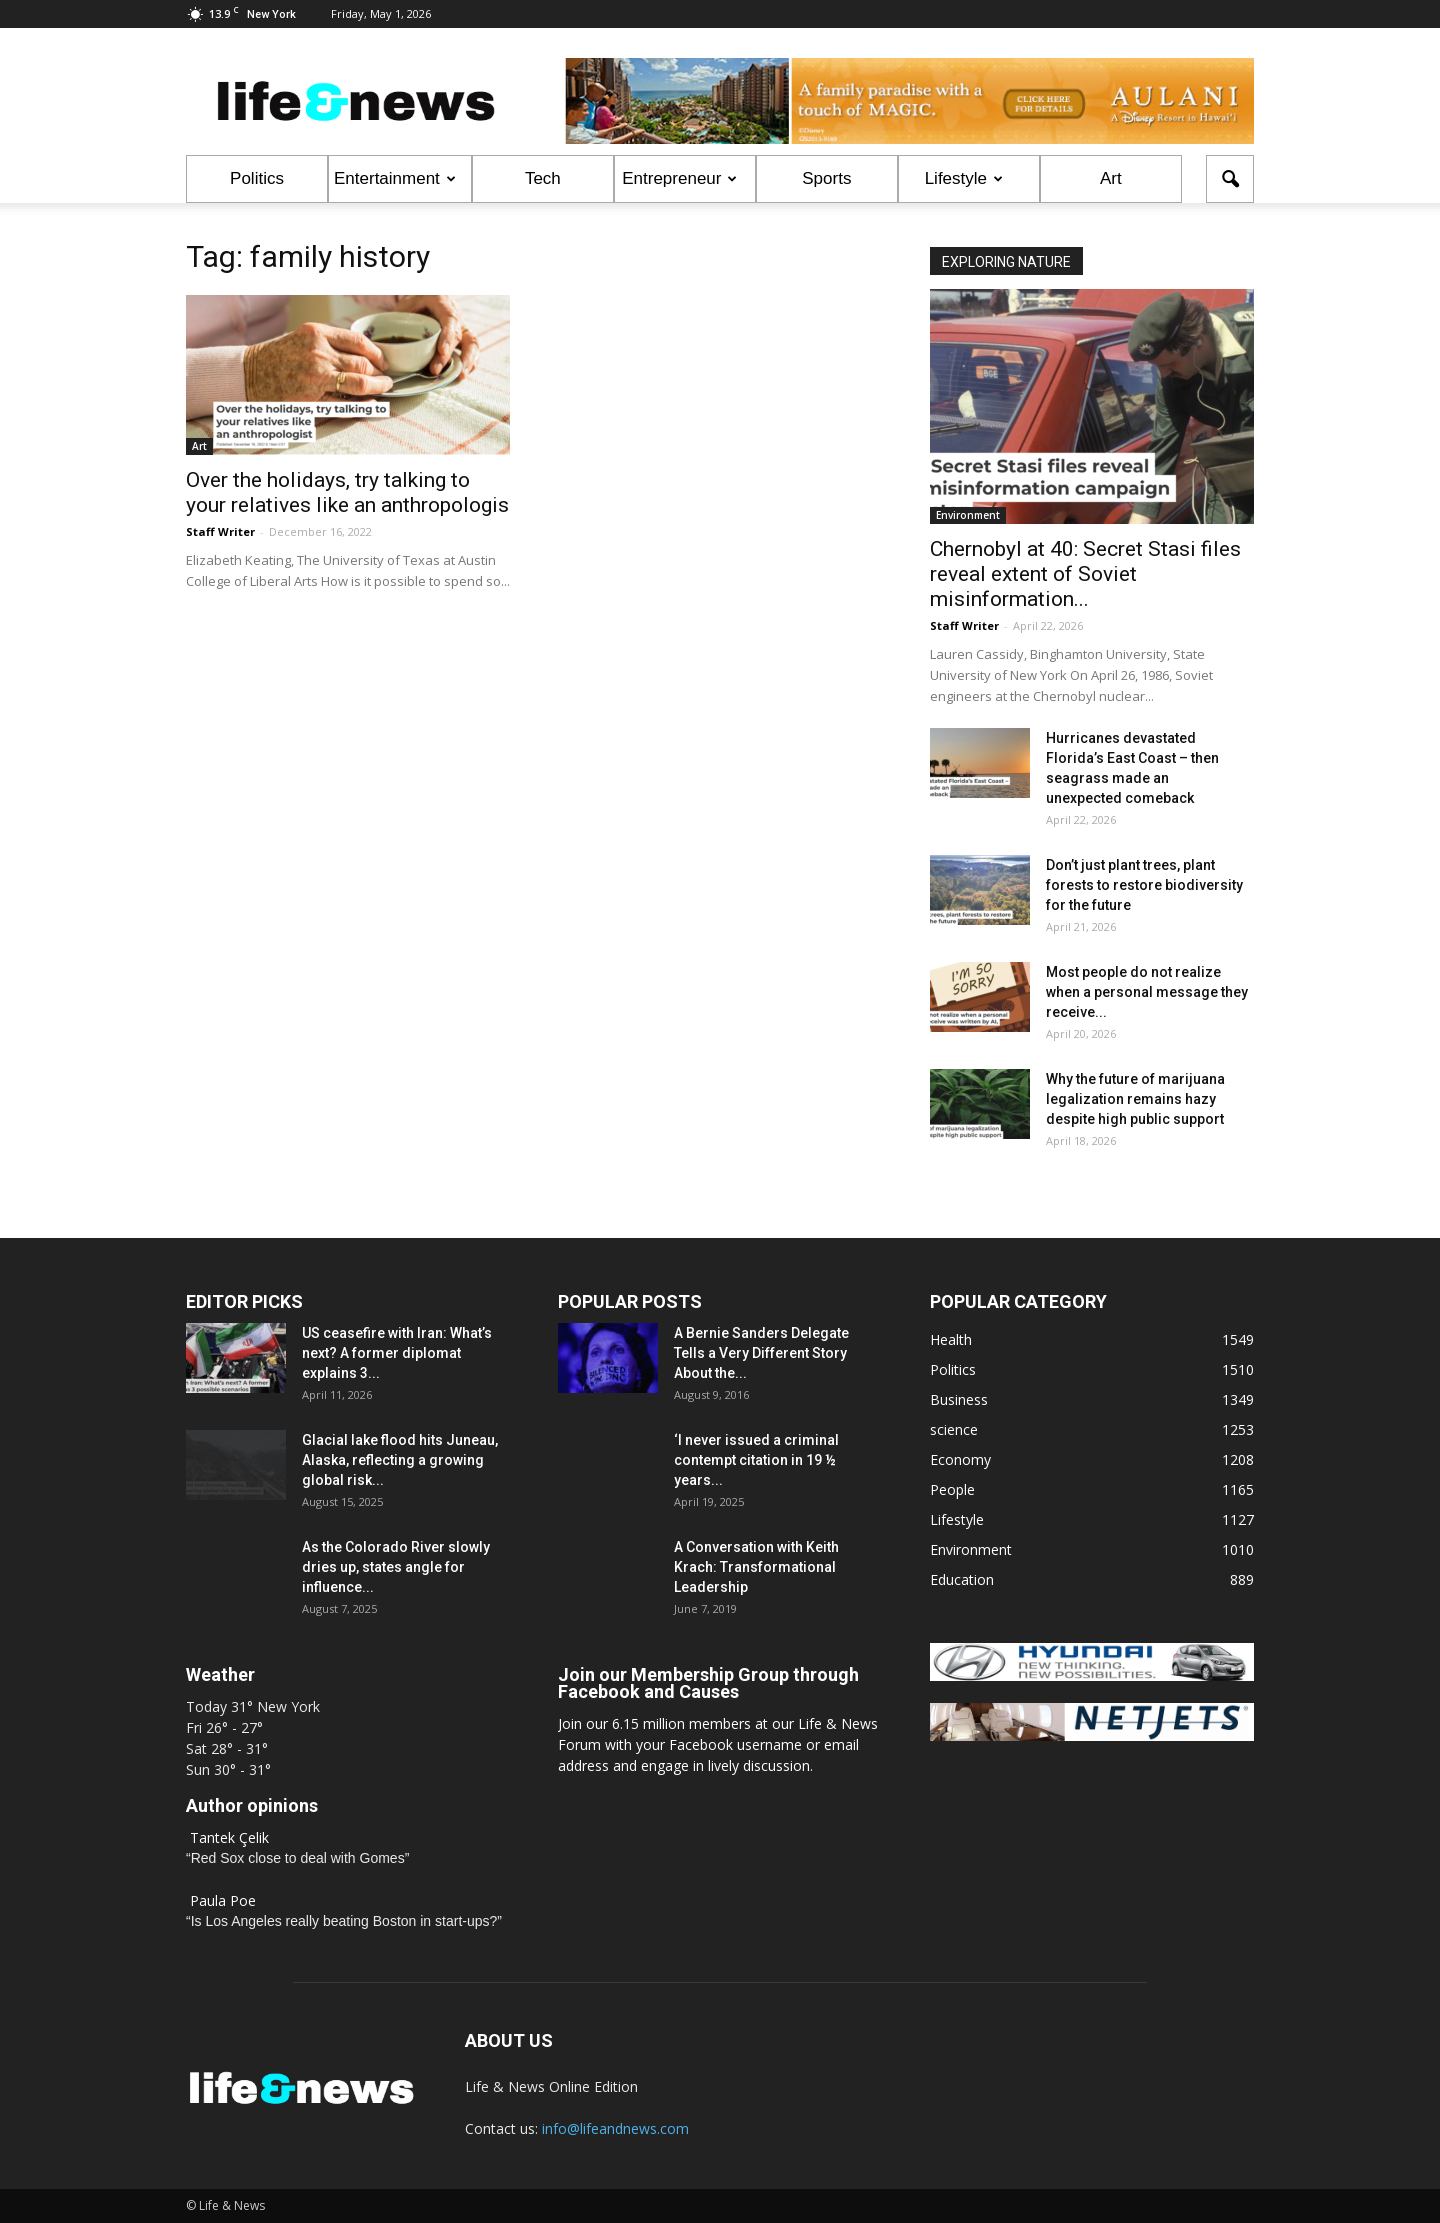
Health (951, 1339)
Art (1111, 178)
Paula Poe (223, 1900)
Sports (826, 178)
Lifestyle (964, 178)
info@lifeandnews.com (615, 2128)
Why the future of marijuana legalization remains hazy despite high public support (1135, 1099)
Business (959, 1399)
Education (962, 1579)
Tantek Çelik (229, 1837)
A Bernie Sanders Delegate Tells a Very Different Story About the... (761, 1353)
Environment (968, 515)
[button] (1230, 179)
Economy (960, 1459)
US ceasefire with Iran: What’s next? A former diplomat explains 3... (397, 1353)
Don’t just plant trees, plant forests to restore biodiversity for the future (1144, 885)
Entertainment (395, 178)
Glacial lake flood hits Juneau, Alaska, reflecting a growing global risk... (400, 1460)
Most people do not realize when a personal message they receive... (1147, 992)
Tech (543, 178)
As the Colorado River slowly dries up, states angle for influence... (396, 1567)
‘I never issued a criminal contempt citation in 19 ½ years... (756, 1460)
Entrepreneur (679, 178)
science (954, 1429)
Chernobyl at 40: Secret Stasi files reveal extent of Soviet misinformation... (1085, 574)
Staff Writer (220, 531)
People (952, 1489)
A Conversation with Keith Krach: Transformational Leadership (756, 1567)
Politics (257, 178)
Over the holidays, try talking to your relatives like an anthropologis (347, 492)
